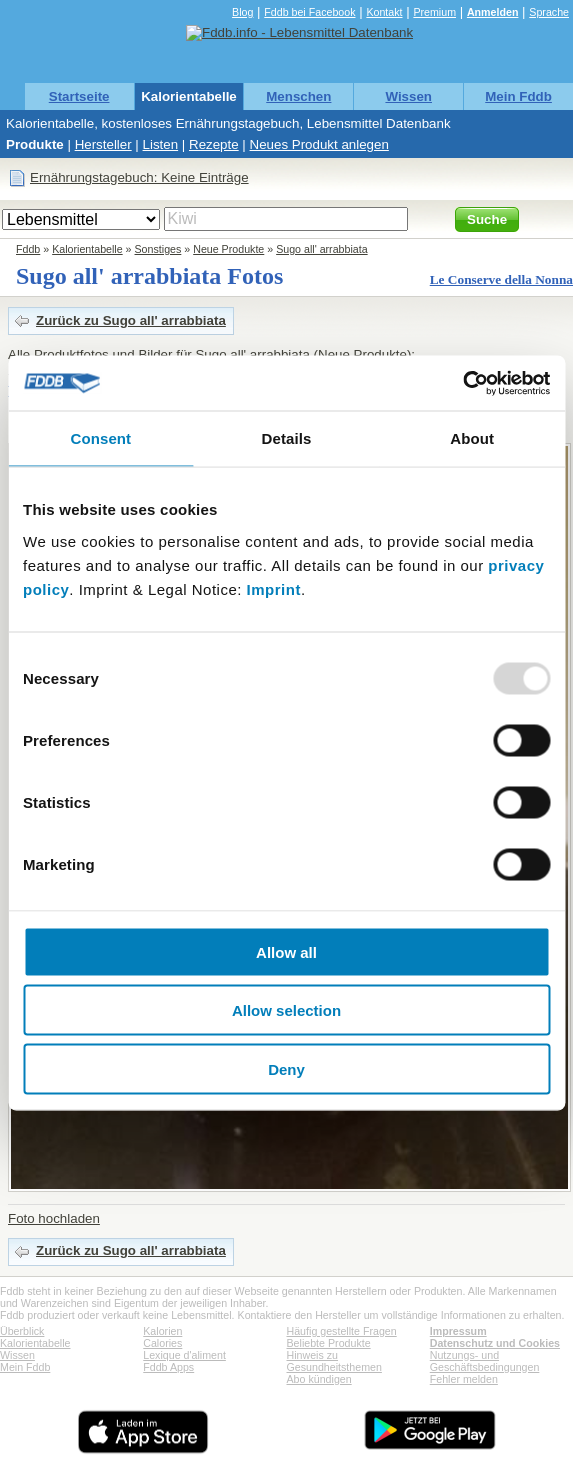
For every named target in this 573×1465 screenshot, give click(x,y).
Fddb (28, 249)
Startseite (79, 96)
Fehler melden (464, 1379)
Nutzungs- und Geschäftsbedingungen (485, 1361)
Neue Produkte (228, 249)
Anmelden (493, 12)
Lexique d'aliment (184, 1355)
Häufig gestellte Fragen (342, 1331)
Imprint (274, 588)
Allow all (286, 951)
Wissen (408, 96)
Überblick (22, 1331)
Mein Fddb (518, 96)
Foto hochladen (54, 1218)
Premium (434, 12)
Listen (161, 144)
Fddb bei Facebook (309, 12)
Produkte (35, 144)
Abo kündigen (319, 1379)
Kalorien (162, 1331)
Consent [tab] (100, 438)
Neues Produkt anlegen (319, 144)
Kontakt (384, 12)
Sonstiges (158, 249)
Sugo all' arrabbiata (322, 249)
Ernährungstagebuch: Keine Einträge (139, 177)
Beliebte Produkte (329, 1343)
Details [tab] (287, 438)
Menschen (298, 96)
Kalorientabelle (189, 96)
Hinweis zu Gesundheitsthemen (334, 1361)
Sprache (549, 12)
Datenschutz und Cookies (495, 1343)
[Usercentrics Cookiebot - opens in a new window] (462, 383)
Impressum (458, 1331)
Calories (162, 1343)
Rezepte (214, 144)
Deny (286, 1068)
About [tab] (472, 438)
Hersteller (103, 144)
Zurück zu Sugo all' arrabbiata (131, 320)
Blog (242, 12)
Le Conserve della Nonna (501, 279)
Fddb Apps (168, 1367)
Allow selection (286, 1010)
